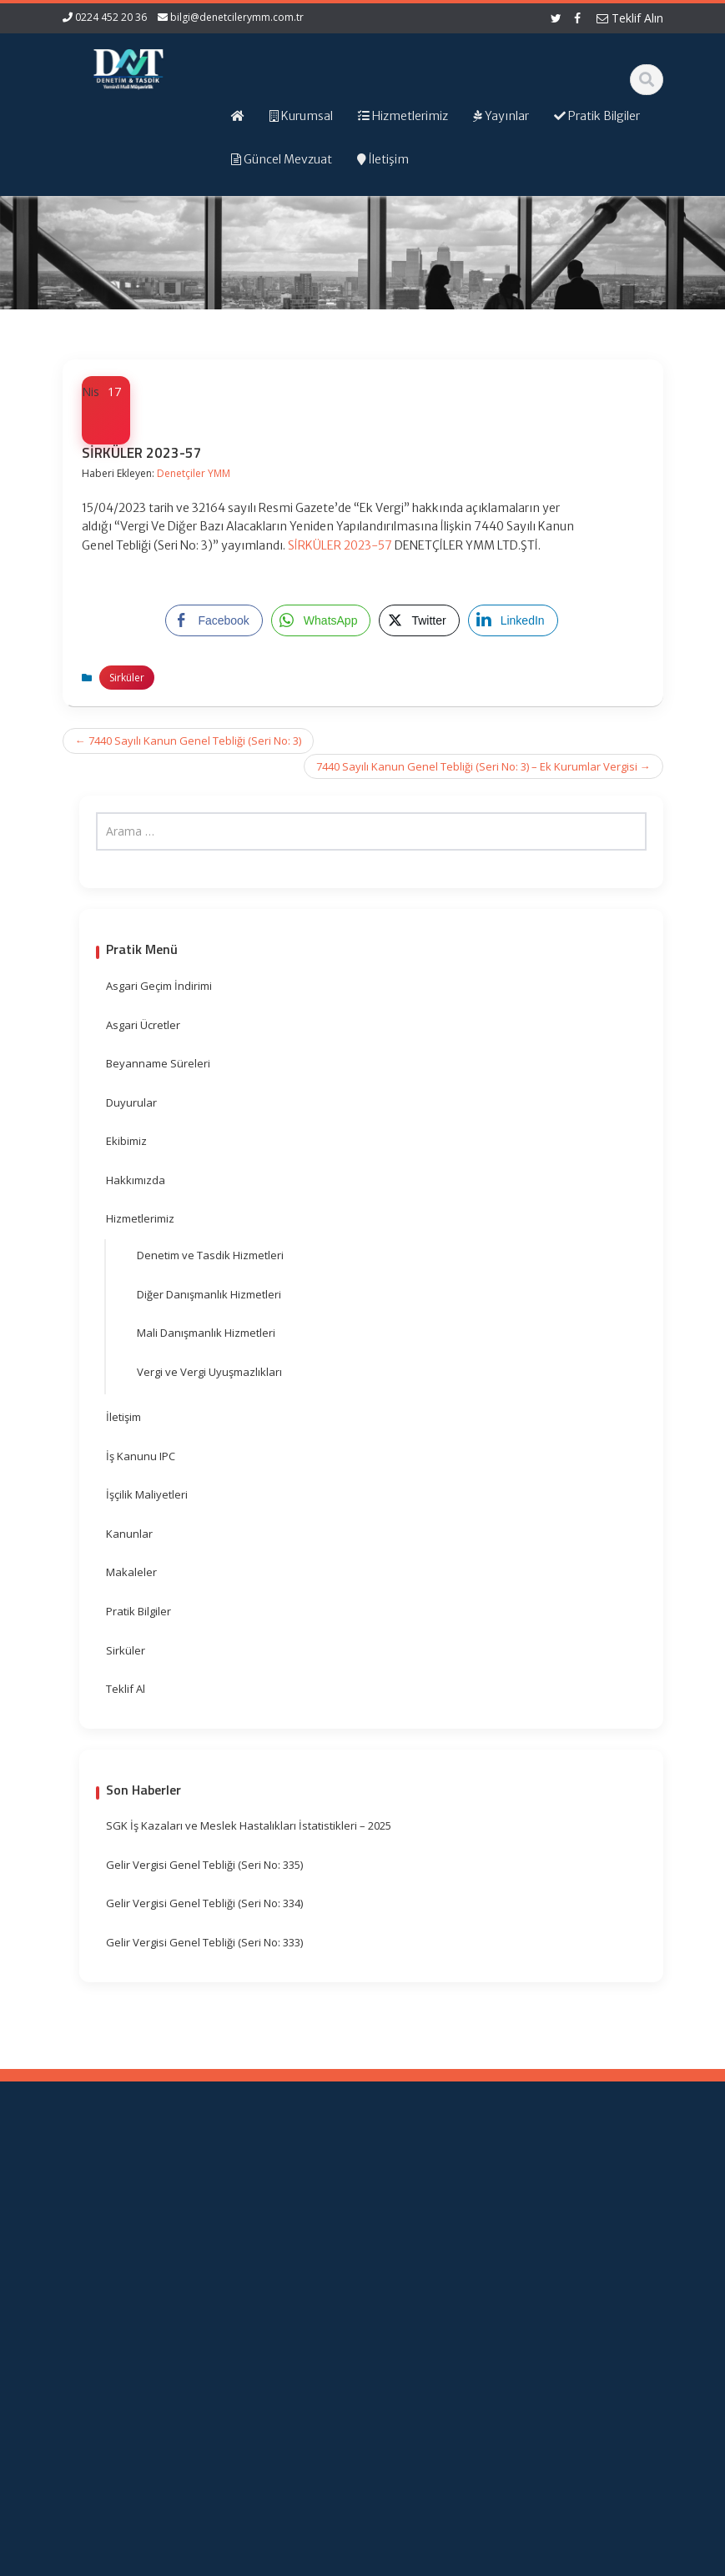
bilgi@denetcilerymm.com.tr (237, 17)
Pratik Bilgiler (138, 1611)
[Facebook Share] (213, 620)
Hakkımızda (135, 1180)
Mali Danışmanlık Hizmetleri (206, 1332)
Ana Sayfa (289, 2194)
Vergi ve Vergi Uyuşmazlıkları (209, 1371)
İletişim (123, 1416)
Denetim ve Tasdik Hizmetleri (210, 1255)
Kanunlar (129, 1533)
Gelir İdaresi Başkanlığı (440, 2229)
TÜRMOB (437, 2290)
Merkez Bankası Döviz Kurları (435, 2361)
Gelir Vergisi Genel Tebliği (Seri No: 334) (204, 1903)
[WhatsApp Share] (321, 620)
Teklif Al (125, 1688)
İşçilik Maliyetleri (147, 1494)
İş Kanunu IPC (140, 1456)
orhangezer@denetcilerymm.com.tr (121, 2419)
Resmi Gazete (434, 2267)
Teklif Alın (630, 18)
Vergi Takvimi (434, 2313)
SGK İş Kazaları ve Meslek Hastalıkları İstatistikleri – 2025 (248, 1825)
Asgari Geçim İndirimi (159, 985)
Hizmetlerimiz (140, 1218)
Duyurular (131, 1102)
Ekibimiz (126, 1140)
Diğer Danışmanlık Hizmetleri (209, 1294)
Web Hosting (256, 2560)
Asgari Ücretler (143, 1024)
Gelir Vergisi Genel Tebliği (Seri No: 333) (204, 1942)
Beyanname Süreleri (158, 1063)
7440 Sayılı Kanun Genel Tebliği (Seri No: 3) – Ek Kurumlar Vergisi (483, 766)
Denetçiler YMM (193, 473)
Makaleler (131, 1571)
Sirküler (126, 677)
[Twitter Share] (419, 620)
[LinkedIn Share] (513, 620)
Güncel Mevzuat (285, 2280)
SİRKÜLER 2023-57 (340, 545)
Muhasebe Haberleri (111, 2560)
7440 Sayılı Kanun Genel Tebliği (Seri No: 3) (188, 740)
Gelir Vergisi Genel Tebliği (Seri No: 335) (204, 1864)
